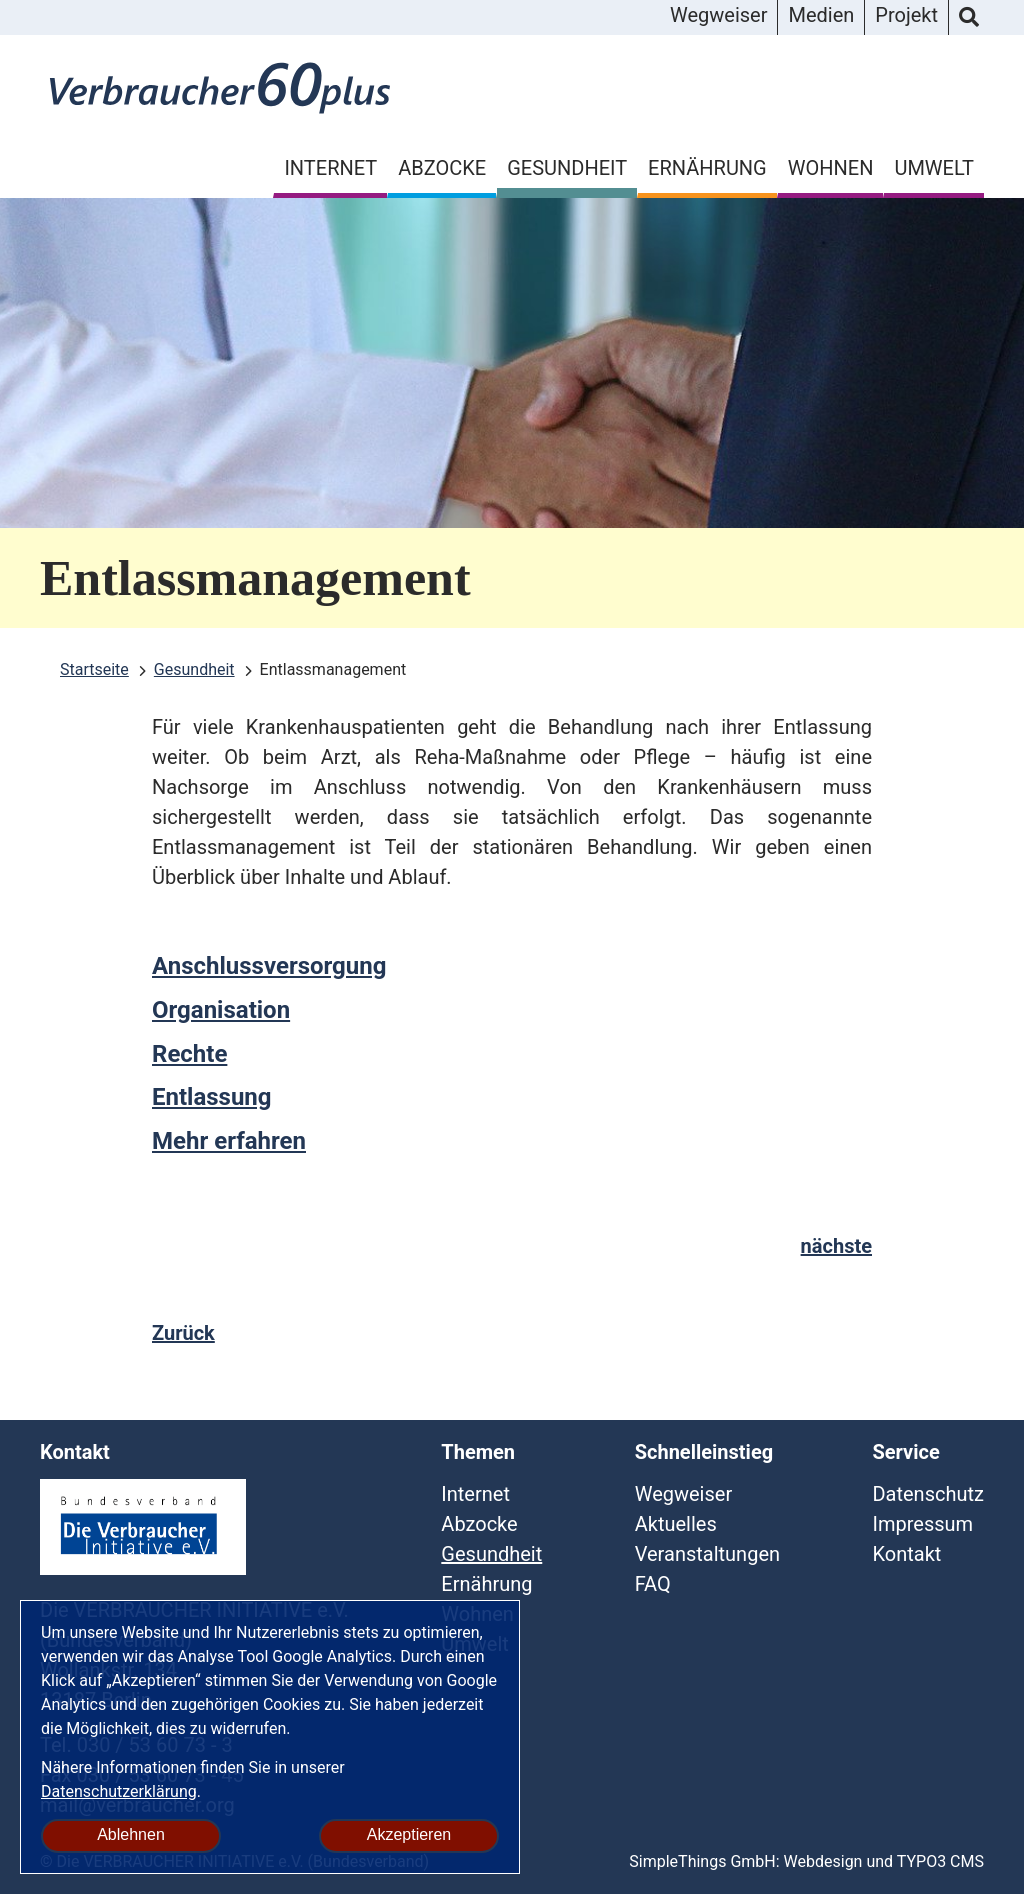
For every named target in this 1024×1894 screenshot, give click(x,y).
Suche (969, 18)
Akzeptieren (409, 1834)
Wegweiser (718, 15)
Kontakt (906, 1554)
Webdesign (823, 1861)
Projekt (906, 15)
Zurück (183, 1333)
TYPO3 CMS (940, 1861)
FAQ (653, 1584)
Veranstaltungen (707, 1554)
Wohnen (831, 168)
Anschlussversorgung (269, 966)
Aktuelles (676, 1524)
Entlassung (212, 1097)
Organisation (221, 1010)
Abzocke (442, 168)
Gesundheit (567, 168)
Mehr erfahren (229, 1141)
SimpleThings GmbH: (704, 1861)
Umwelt (934, 168)
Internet (330, 168)
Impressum (922, 1524)
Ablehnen (131, 1834)
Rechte (189, 1054)
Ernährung (707, 168)
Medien (821, 15)
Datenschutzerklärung (119, 1791)
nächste (836, 1246)
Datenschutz (928, 1494)
